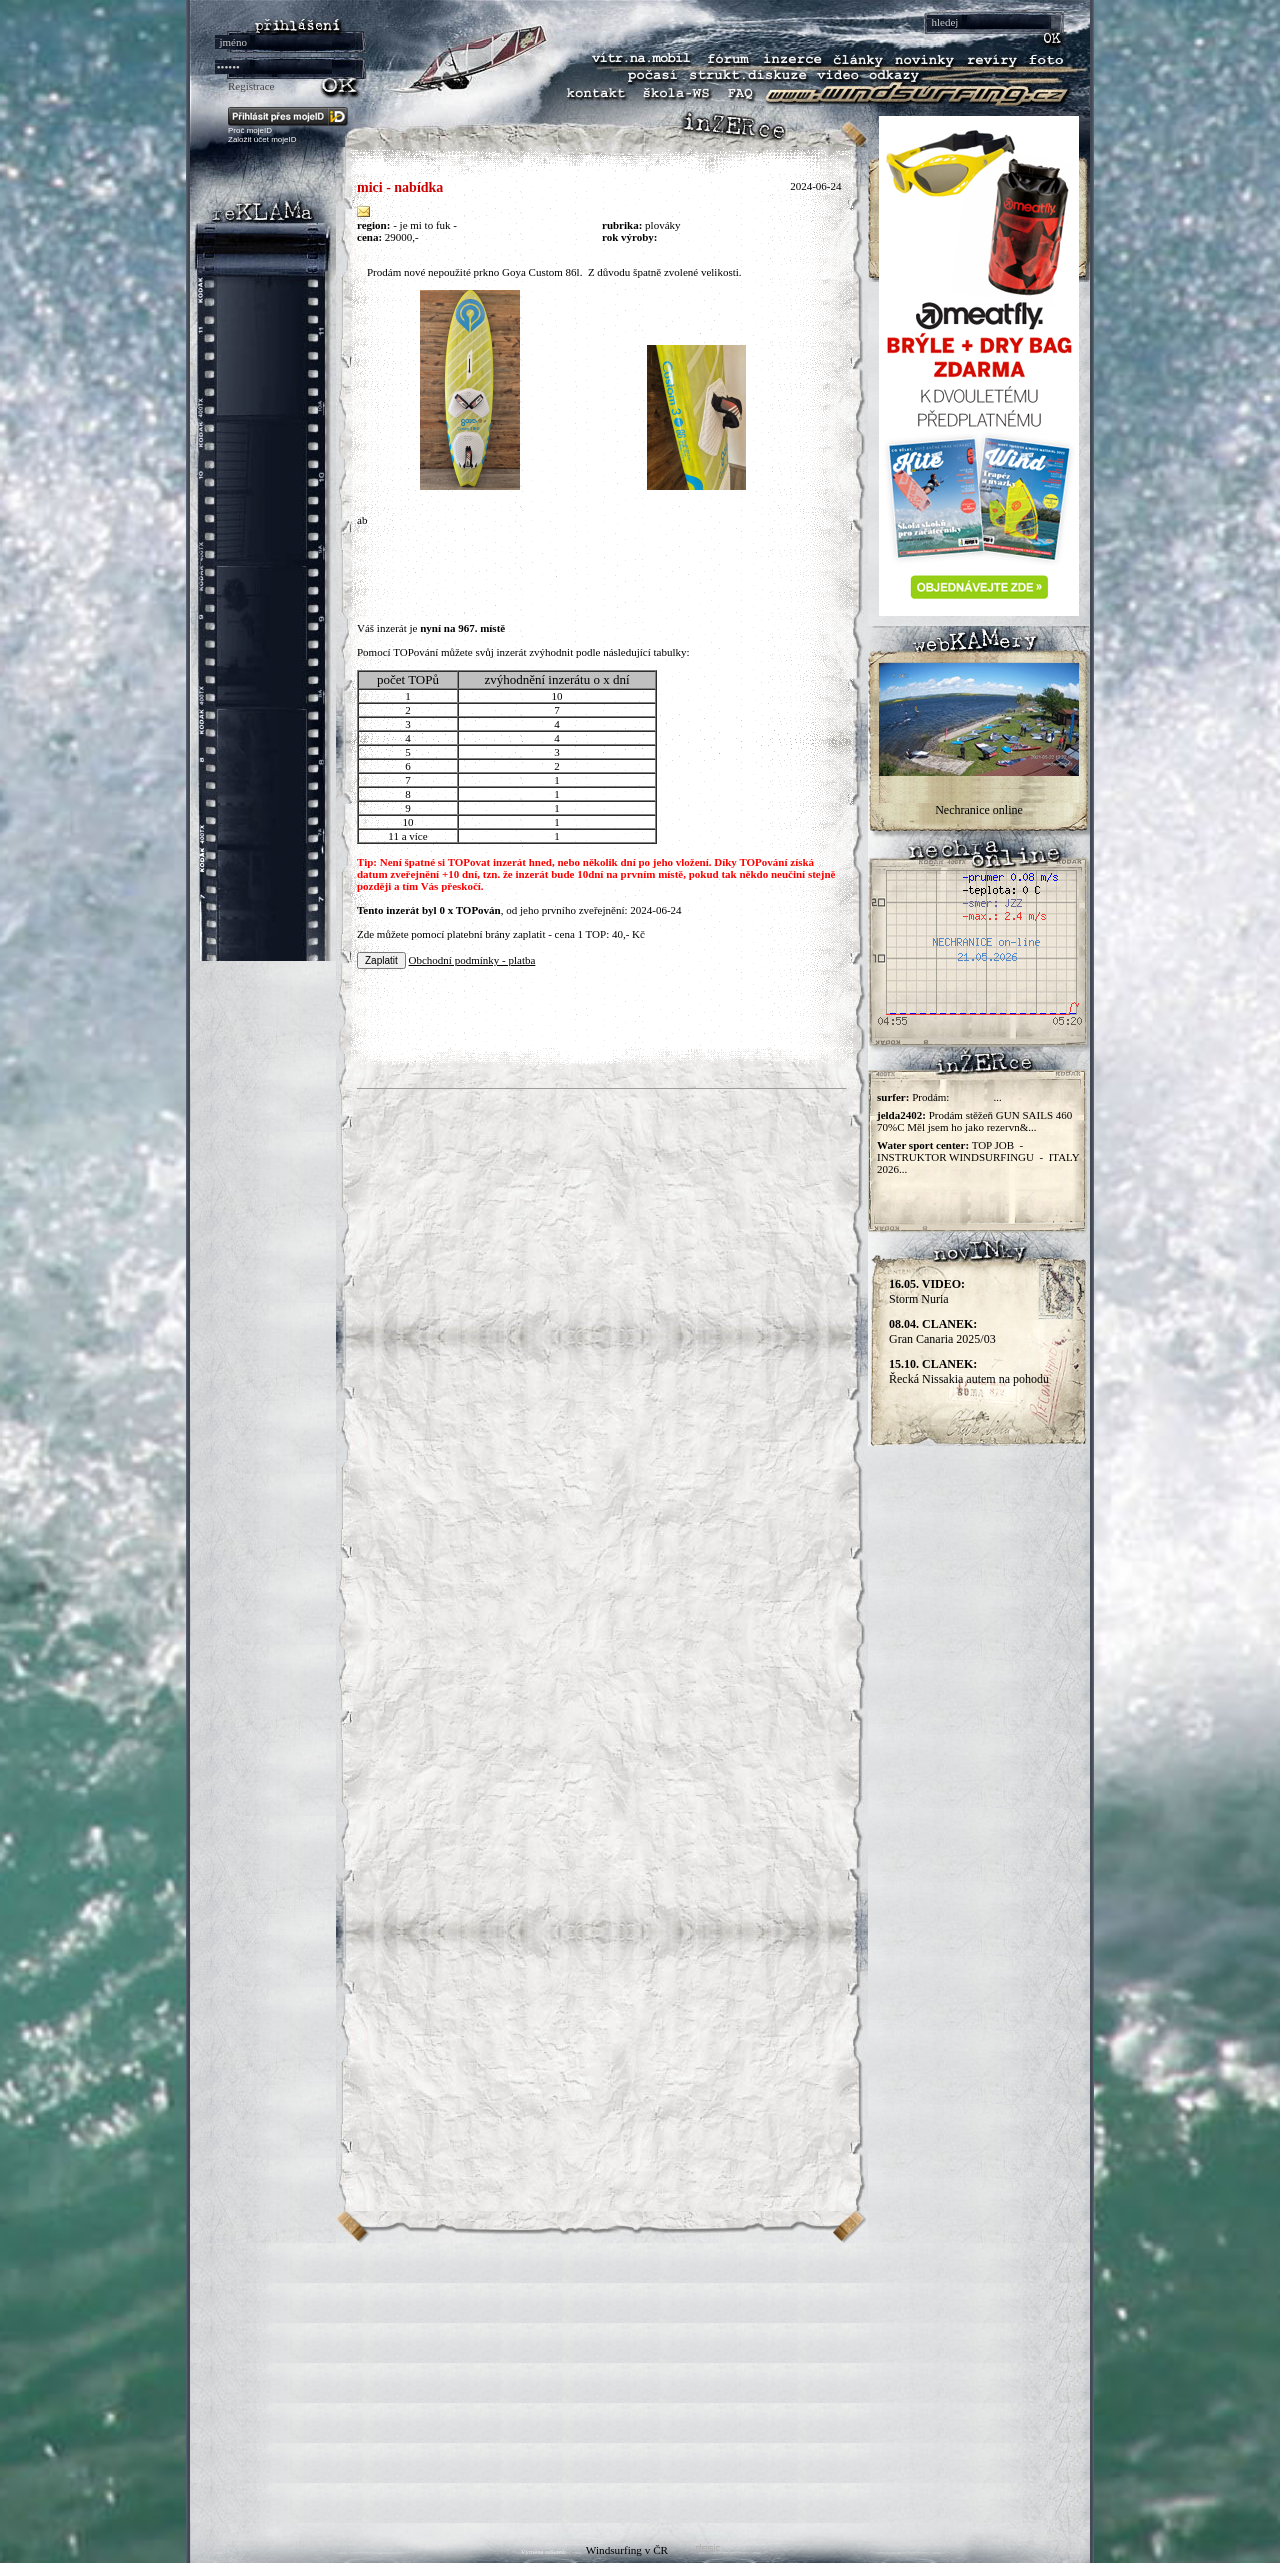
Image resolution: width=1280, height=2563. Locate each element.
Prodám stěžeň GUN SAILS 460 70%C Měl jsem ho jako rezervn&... (974, 1121)
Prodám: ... (957, 1097)
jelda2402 (899, 1115)
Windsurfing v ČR (627, 2550)
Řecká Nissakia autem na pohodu (969, 1371)
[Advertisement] (640, 2383)
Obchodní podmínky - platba (472, 960)
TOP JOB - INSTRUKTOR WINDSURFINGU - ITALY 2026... (978, 1157)
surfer (891, 1097)
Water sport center (921, 1145)
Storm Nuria (927, 1291)
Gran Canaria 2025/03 (942, 1331)
